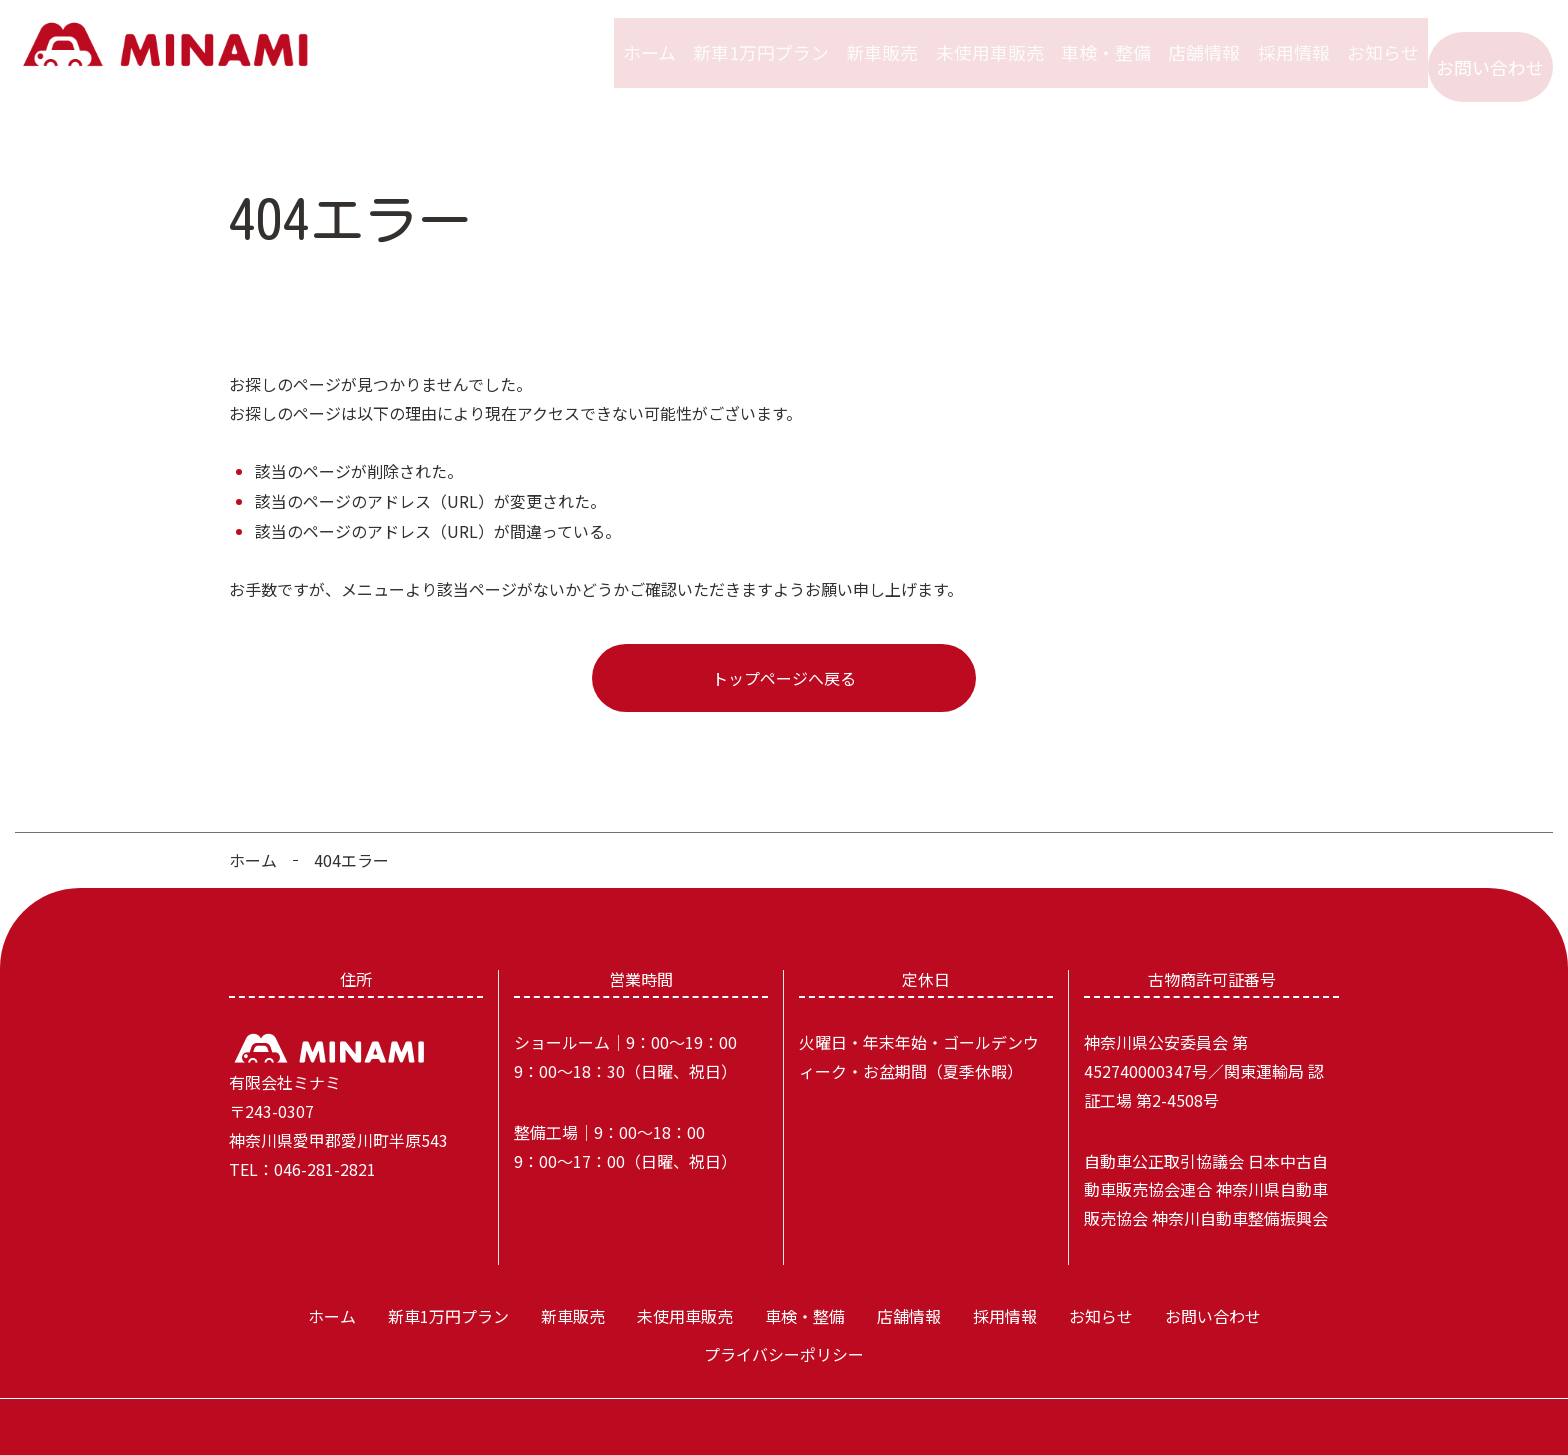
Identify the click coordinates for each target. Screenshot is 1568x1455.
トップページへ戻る (784, 650)
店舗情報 (1192, 39)
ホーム (625, 39)
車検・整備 (1090, 39)
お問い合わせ (1490, 39)
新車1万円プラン (739, 39)
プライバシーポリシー (784, 1326)
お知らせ (1380, 39)
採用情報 (1286, 39)
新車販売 (862, 39)
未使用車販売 (972, 39)
